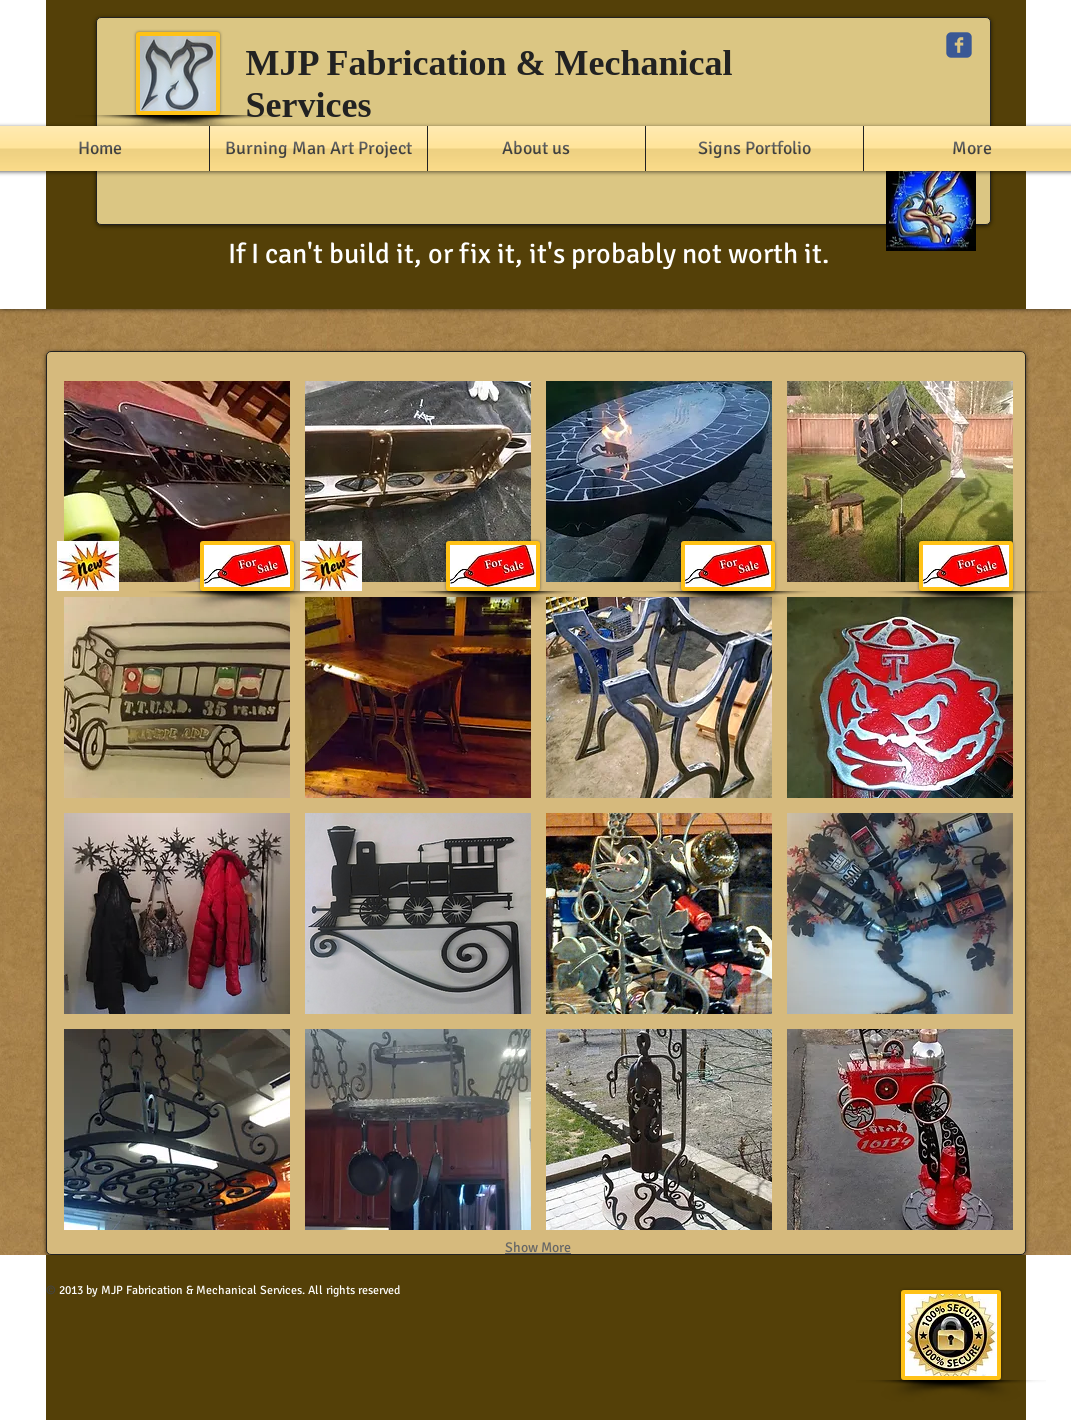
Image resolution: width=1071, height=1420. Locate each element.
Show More (538, 1247)
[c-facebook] (959, 45)
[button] (177, 481)
